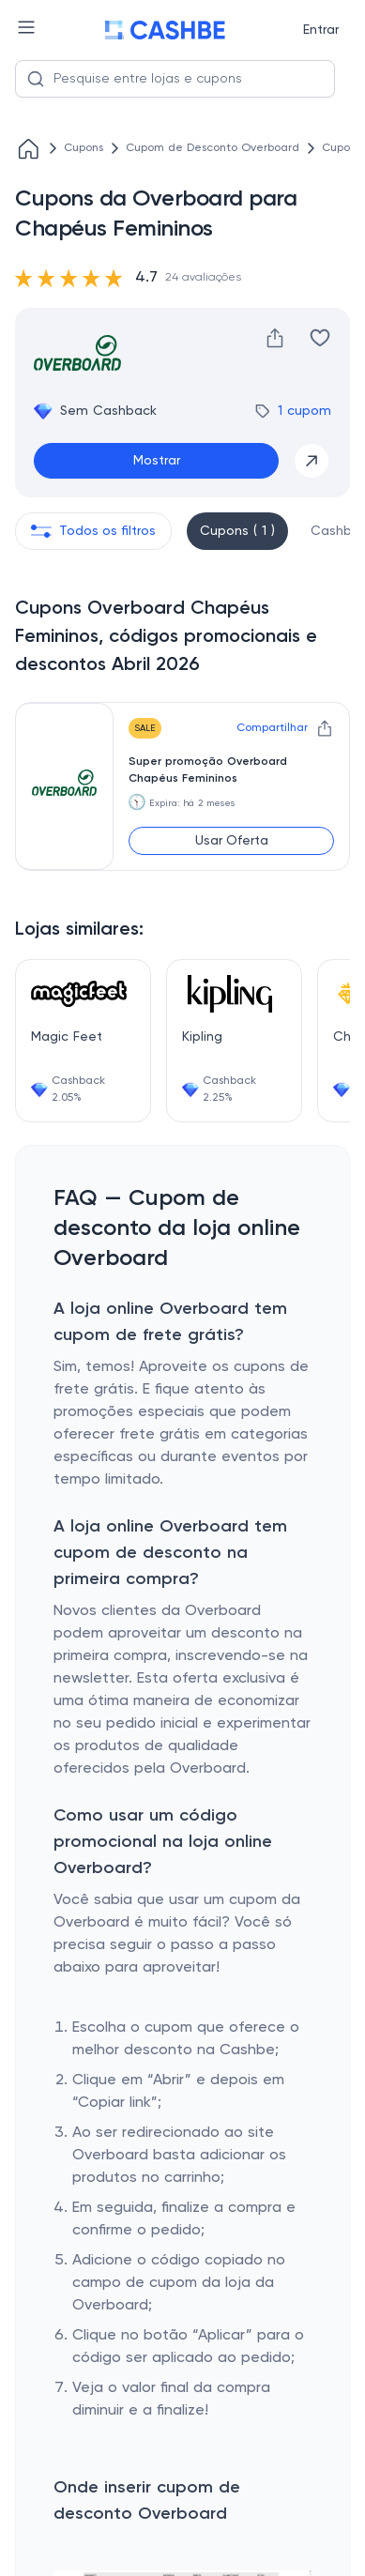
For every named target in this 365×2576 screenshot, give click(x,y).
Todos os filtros (93, 531)
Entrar (321, 30)
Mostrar (156, 460)
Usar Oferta (231, 840)
